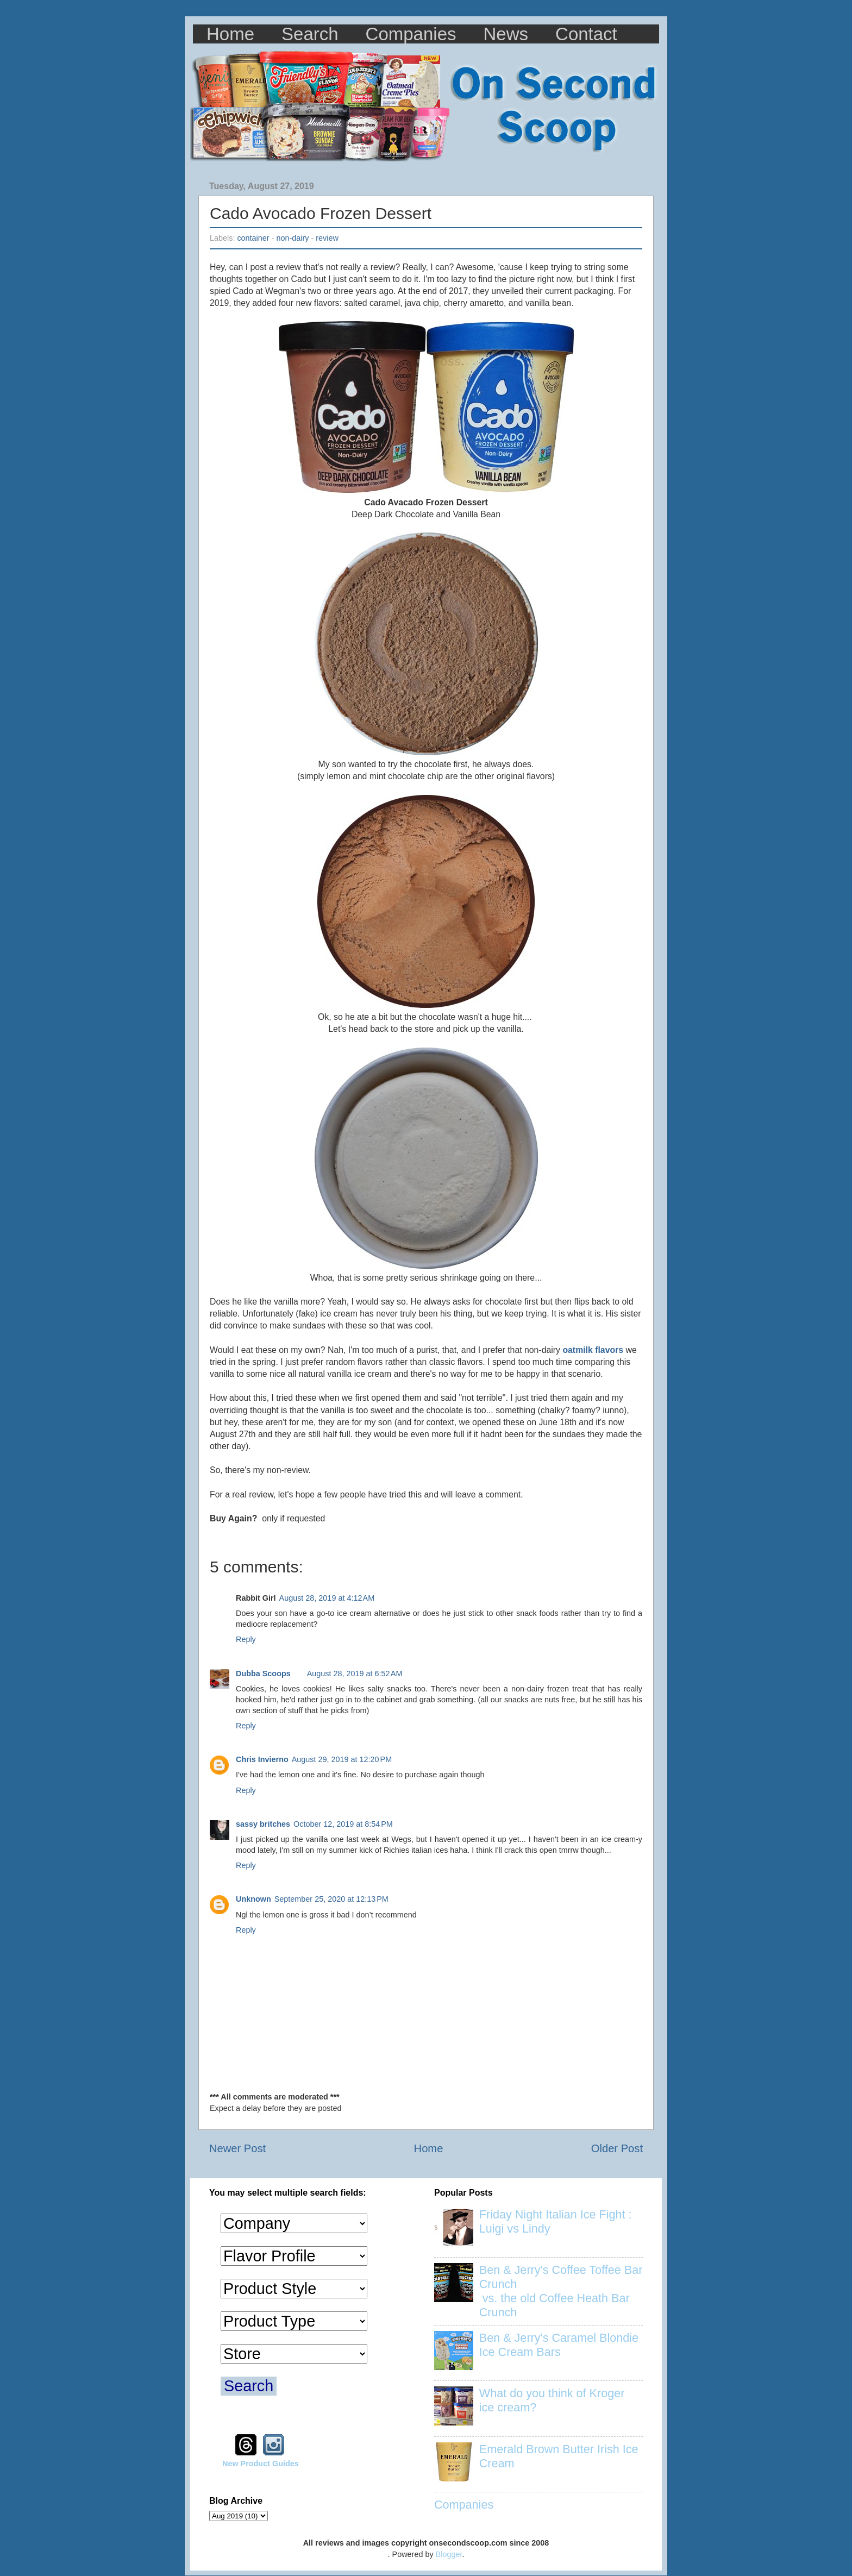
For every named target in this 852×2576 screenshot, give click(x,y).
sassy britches (263, 1824)
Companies (411, 33)
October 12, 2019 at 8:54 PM (343, 1824)
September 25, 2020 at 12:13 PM (331, 1899)
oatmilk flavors (592, 1350)
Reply (246, 1639)
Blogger (449, 2554)
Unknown (253, 1899)
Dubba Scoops (263, 1673)
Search (310, 33)
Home (230, 33)
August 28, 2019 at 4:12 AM (327, 1598)
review (327, 238)
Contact (586, 33)
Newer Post (237, 2148)
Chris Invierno (262, 1759)
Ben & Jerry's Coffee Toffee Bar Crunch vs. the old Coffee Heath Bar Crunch (561, 2291)
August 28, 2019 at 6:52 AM (355, 1673)
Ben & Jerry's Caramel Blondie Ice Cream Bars (558, 2345)
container (253, 238)
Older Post (617, 2148)
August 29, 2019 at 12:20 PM (342, 1759)
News (506, 33)
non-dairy (292, 238)
